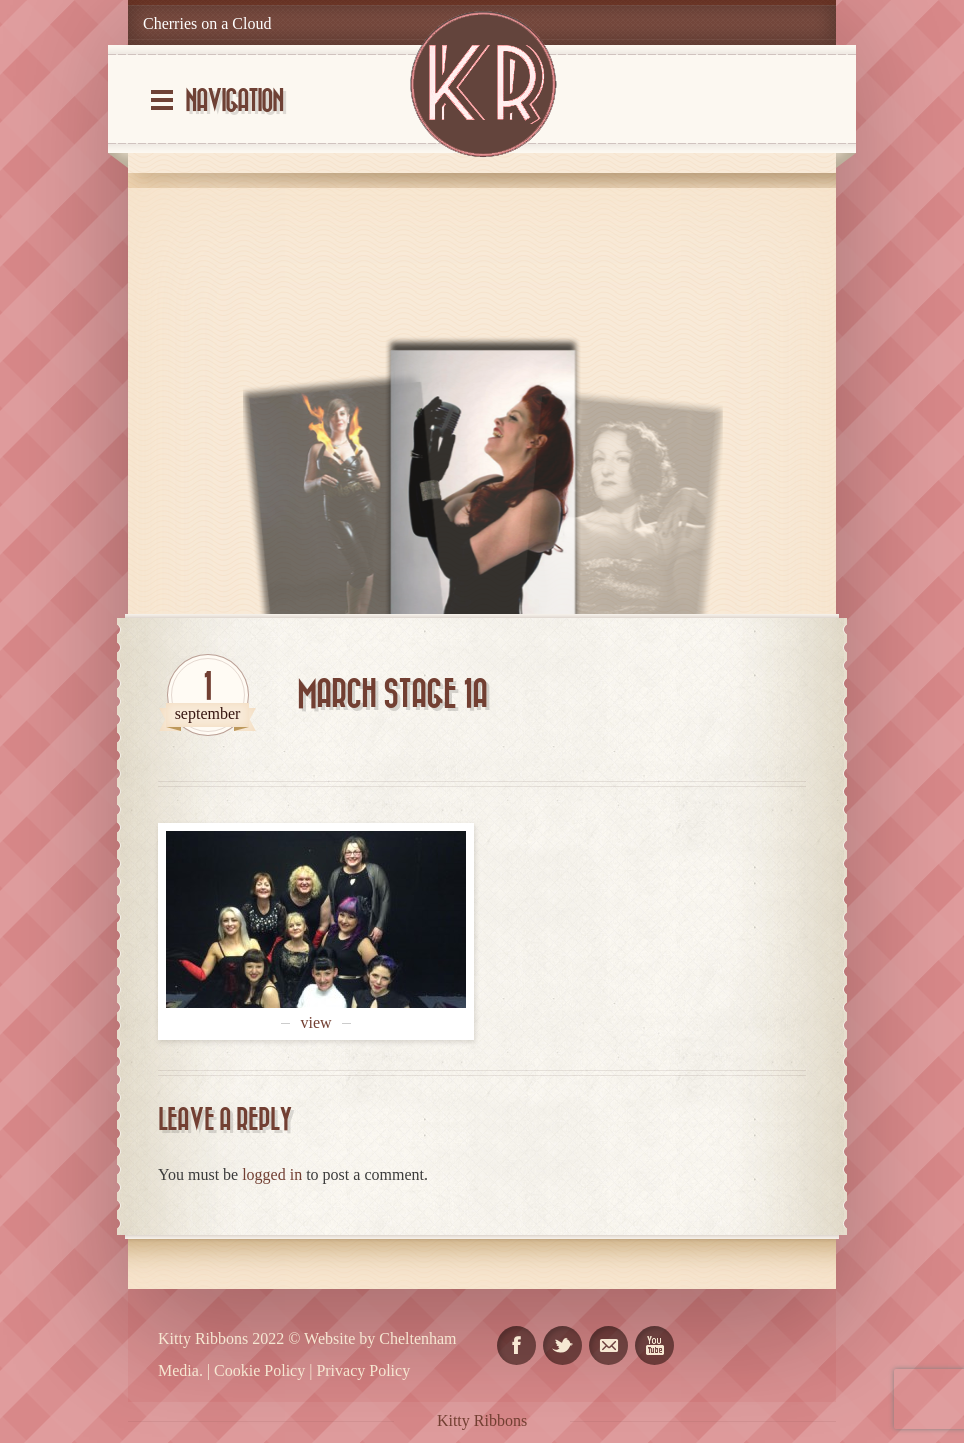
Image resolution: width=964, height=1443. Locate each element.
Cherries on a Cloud (207, 23)
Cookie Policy (259, 1370)
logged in (272, 1174)
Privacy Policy (363, 1370)
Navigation (234, 101)
